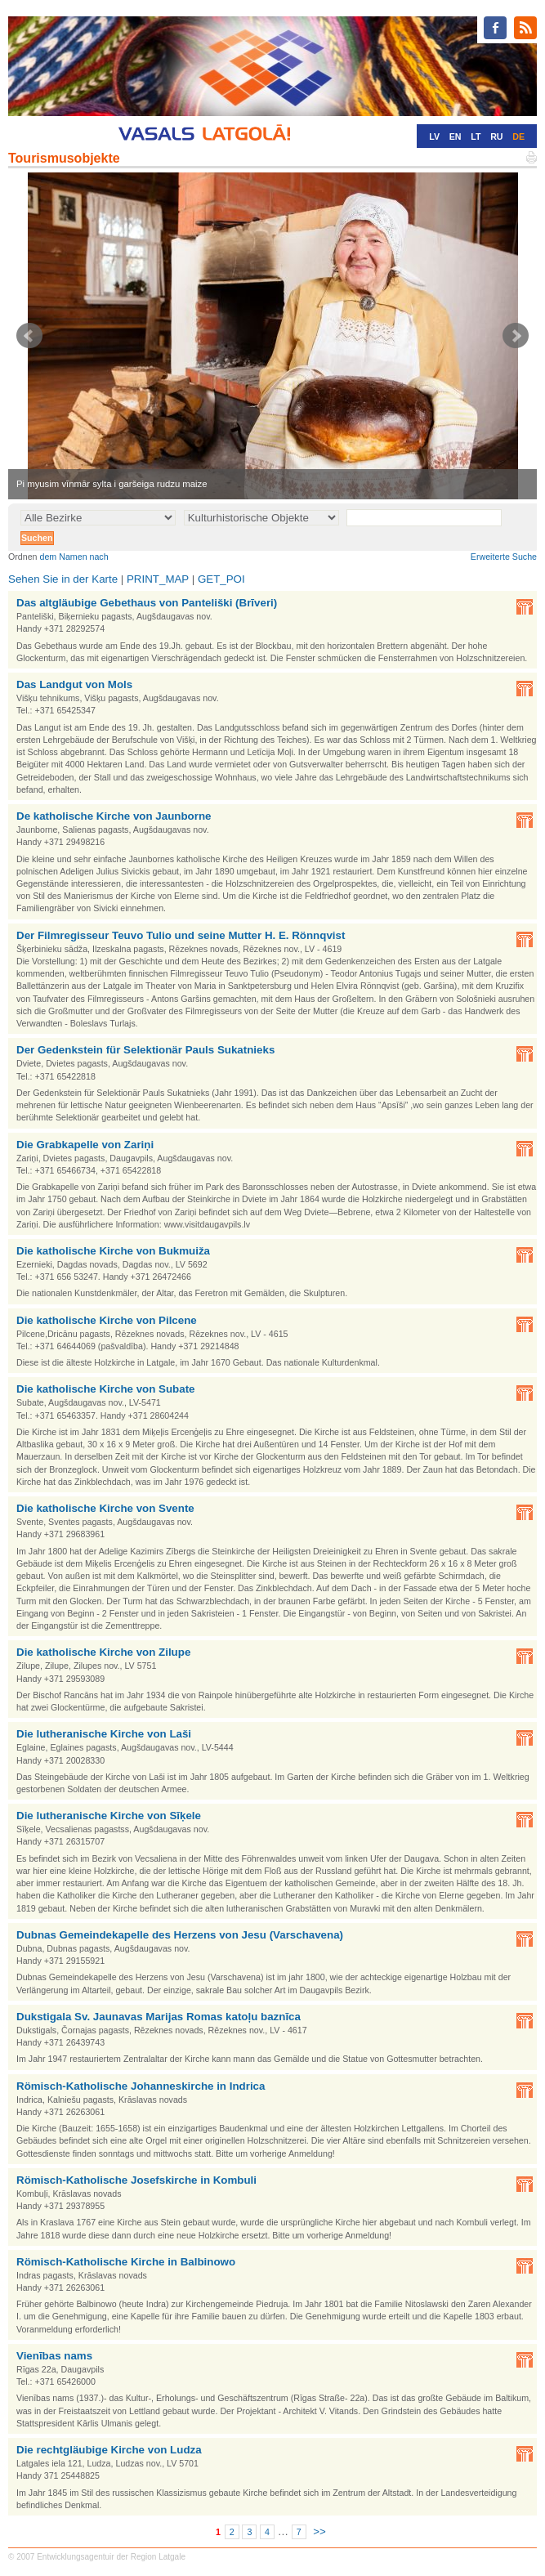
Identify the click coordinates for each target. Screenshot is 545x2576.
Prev (29, 336)
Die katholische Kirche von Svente (105, 1508)
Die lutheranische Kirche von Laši (103, 1734)
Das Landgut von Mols (74, 684)
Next (516, 336)
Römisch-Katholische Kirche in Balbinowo (125, 2262)
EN (455, 136)
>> (319, 2531)
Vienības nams (54, 2356)
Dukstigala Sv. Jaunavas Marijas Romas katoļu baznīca (158, 2016)
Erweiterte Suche (504, 556)
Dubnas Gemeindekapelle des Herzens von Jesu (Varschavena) (179, 1935)
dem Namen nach (74, 556)
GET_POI (221, 579)
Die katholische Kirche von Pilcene (106, 1320)
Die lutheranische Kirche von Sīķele (108, 1815)
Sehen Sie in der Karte (63, 579)
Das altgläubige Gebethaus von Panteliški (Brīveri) (146, 603)
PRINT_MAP (158, 579)
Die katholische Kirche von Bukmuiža (113, 1251)
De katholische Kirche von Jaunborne (114, 816)
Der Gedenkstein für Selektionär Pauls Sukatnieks (145, 1050)
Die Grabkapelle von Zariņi (85, 1144)
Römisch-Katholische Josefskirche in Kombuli (136, 2180)
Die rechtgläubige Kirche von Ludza (109, 2450)
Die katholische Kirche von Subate (105, 1389)
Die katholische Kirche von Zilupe (103, 1652)
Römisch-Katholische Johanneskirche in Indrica (140, 2086)
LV (434, 136)
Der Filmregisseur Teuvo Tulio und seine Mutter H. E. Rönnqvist (180, 935)
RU (496, 136)
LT (475, 136)
